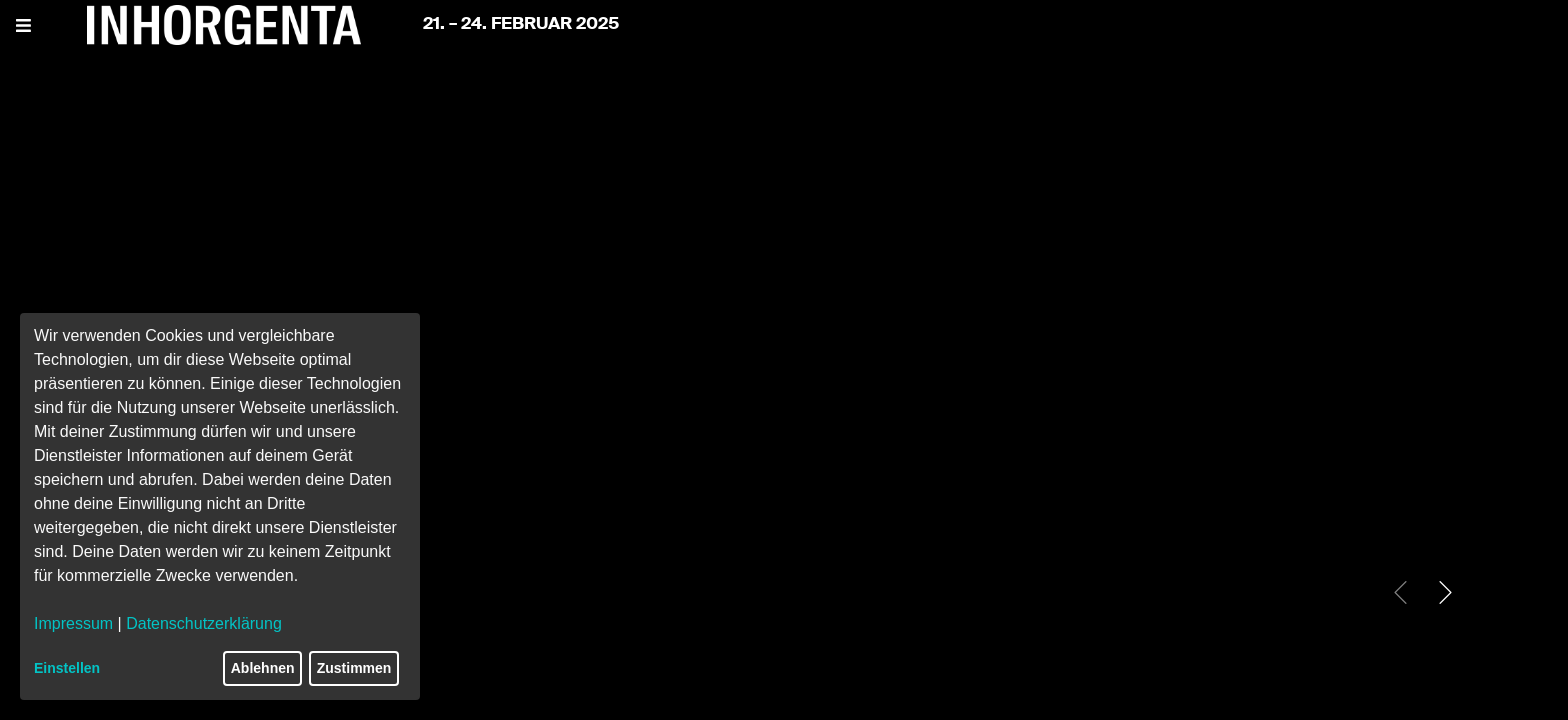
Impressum (73, 623)
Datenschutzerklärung (204, 623)
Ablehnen (263, 668)
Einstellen (67, 668)
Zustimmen (354, 668)
